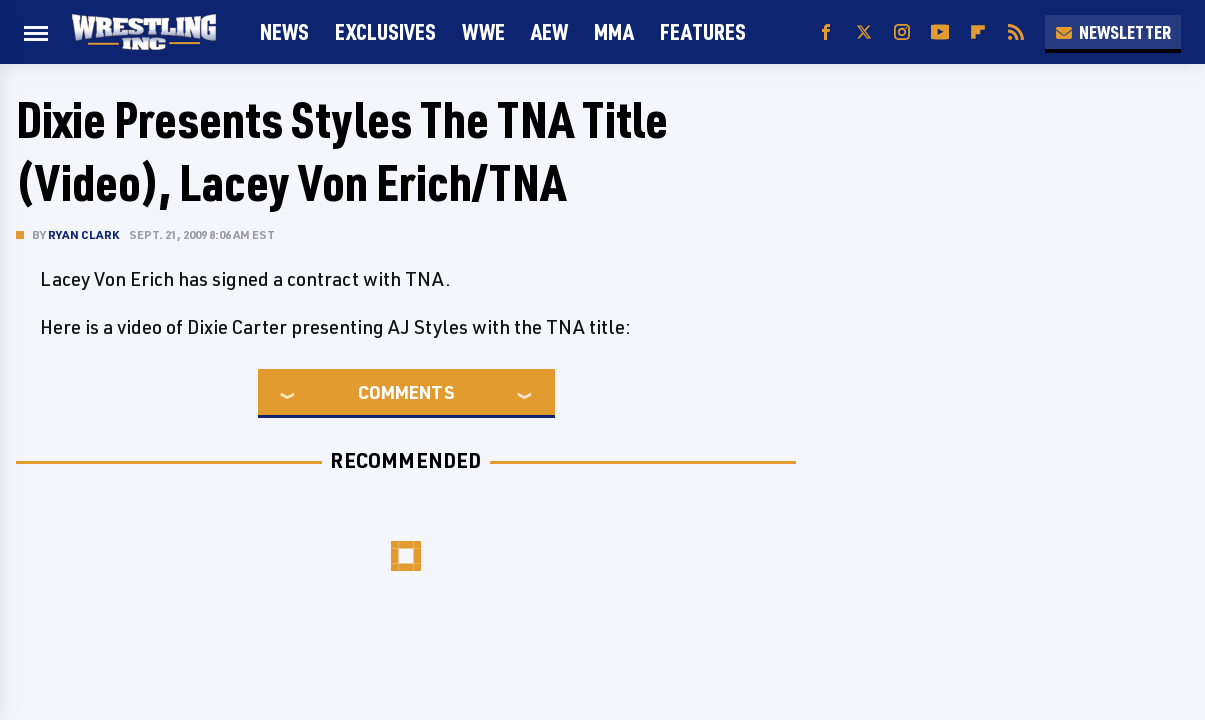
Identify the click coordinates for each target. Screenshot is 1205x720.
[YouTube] (940, 32)
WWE (483, 31)
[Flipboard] (978, 32)
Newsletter (1113, 32)
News (284, 31)
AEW (549, 31)
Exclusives (385, 31)
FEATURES (703, 31)
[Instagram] (902, 32)
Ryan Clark (83, 234)
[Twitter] (864, 32)
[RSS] (1016, 32)
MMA (614, 31)
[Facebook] (826, 32)
